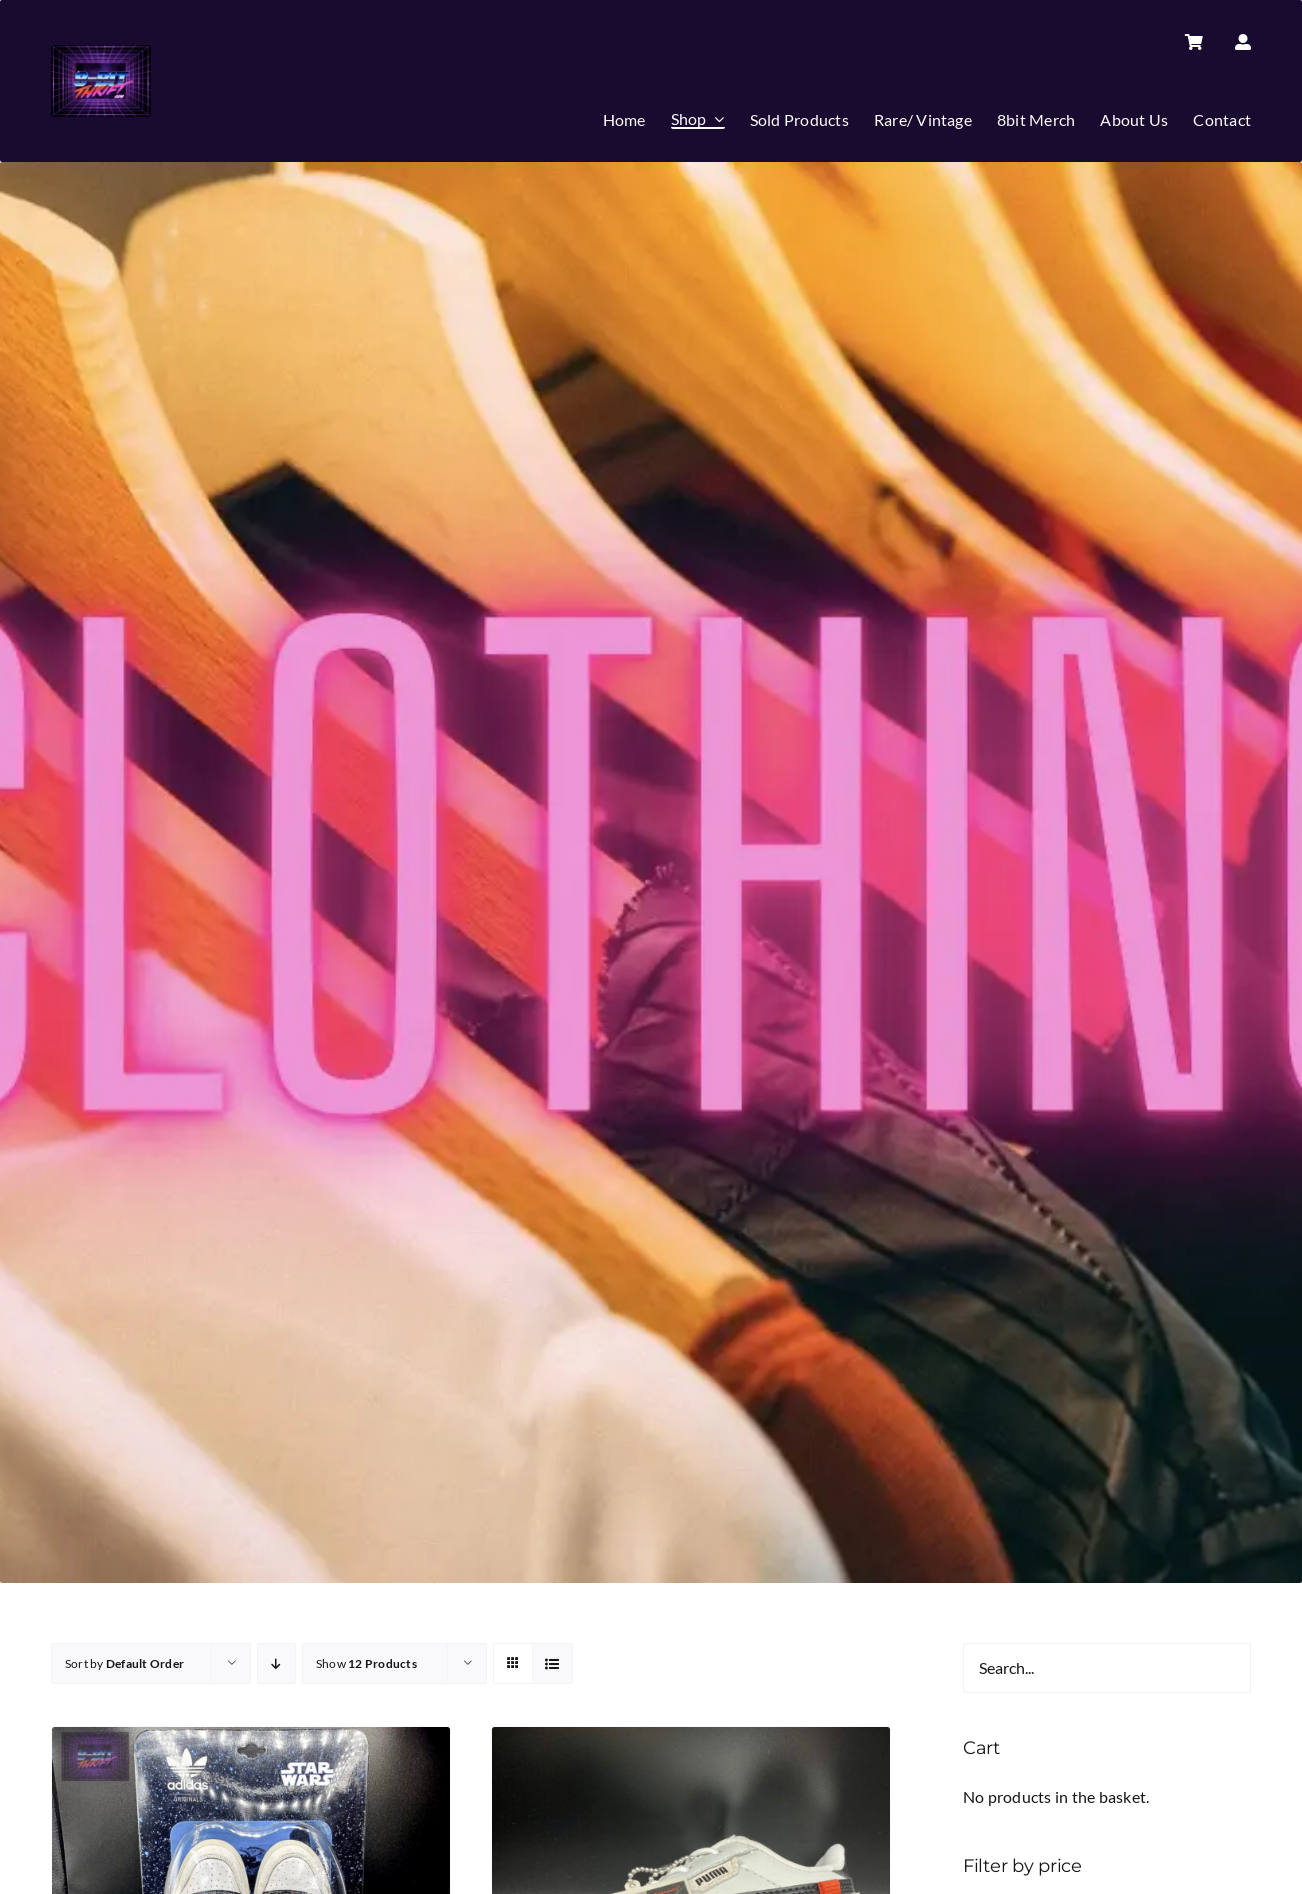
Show (366, 1663)
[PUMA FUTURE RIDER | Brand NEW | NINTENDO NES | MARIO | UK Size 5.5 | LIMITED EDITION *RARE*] (691, 1740)
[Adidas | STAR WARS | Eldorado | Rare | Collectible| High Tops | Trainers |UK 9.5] (251, 1740)
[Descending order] (276, 1663)
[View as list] (552, 1663)
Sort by (124, 1663)
